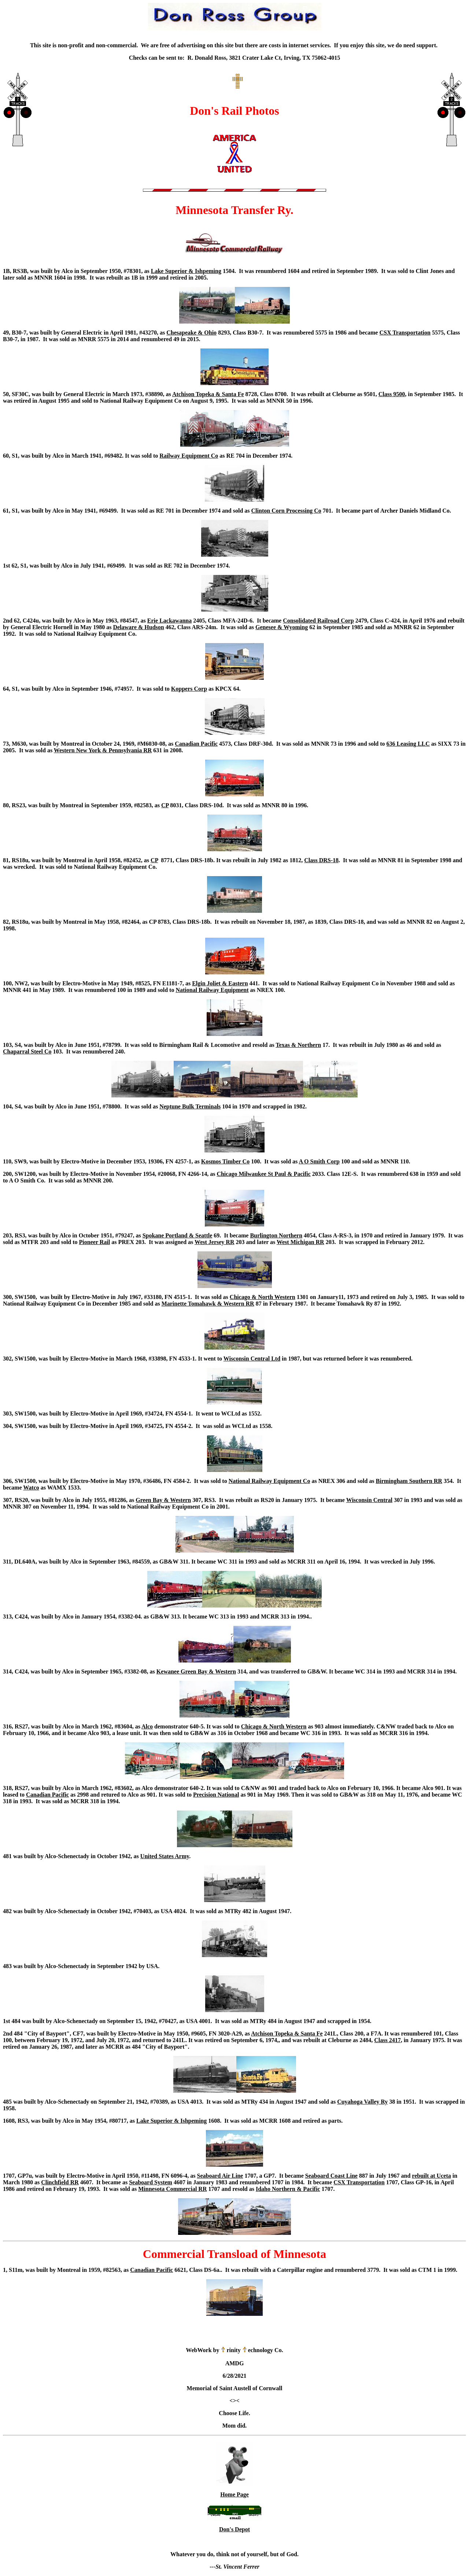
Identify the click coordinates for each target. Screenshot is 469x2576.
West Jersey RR (214, 1242)
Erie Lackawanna (169, 620)
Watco (31, 1487)
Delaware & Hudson (138, 627)
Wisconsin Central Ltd (252, 1358)
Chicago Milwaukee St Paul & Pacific (263, 1174)
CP (165, 805)
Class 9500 (391, 394)
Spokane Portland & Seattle (178, 1235)
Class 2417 (387, 2040)
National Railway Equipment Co (269, 1481)
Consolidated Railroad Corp (318, 620)
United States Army (164, 1856)
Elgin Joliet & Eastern (220, 983)
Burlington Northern (276, 1235)
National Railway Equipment (212, 990)
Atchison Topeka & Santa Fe (208, 394)
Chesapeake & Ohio (191, 332)
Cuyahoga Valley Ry (362, 2102)
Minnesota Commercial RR (172, 2189)
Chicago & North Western (262, 1297)
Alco (147, 1726)
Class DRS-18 (321, 860)
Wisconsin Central (369, 1500)
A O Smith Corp (319, 1161)
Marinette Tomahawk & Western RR (208, 1303)
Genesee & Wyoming (281, 627)
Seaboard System (150, 2182)
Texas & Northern (298, 1045)
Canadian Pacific (196, 744)
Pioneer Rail (94, 1242)
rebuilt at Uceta (431, 2176)
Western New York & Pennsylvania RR (103, 750)
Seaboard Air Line (220, 2176)
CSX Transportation (404, 332)
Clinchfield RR (60, 2182)
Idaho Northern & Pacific (288, 2189)
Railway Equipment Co (188, 456)
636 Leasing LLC (408, 744)
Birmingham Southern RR (409, 1481)
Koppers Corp (189, 689)
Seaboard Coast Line (331, 2176)
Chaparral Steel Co (27, 1051)
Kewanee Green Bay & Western (196, 1671)
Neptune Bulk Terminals (190, 1106)
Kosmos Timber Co (225, 1161)
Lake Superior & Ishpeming (186, 271)
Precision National (216, 1794)
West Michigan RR (300, 1242)
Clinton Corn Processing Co (286, 511)
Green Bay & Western (163, 1500)
